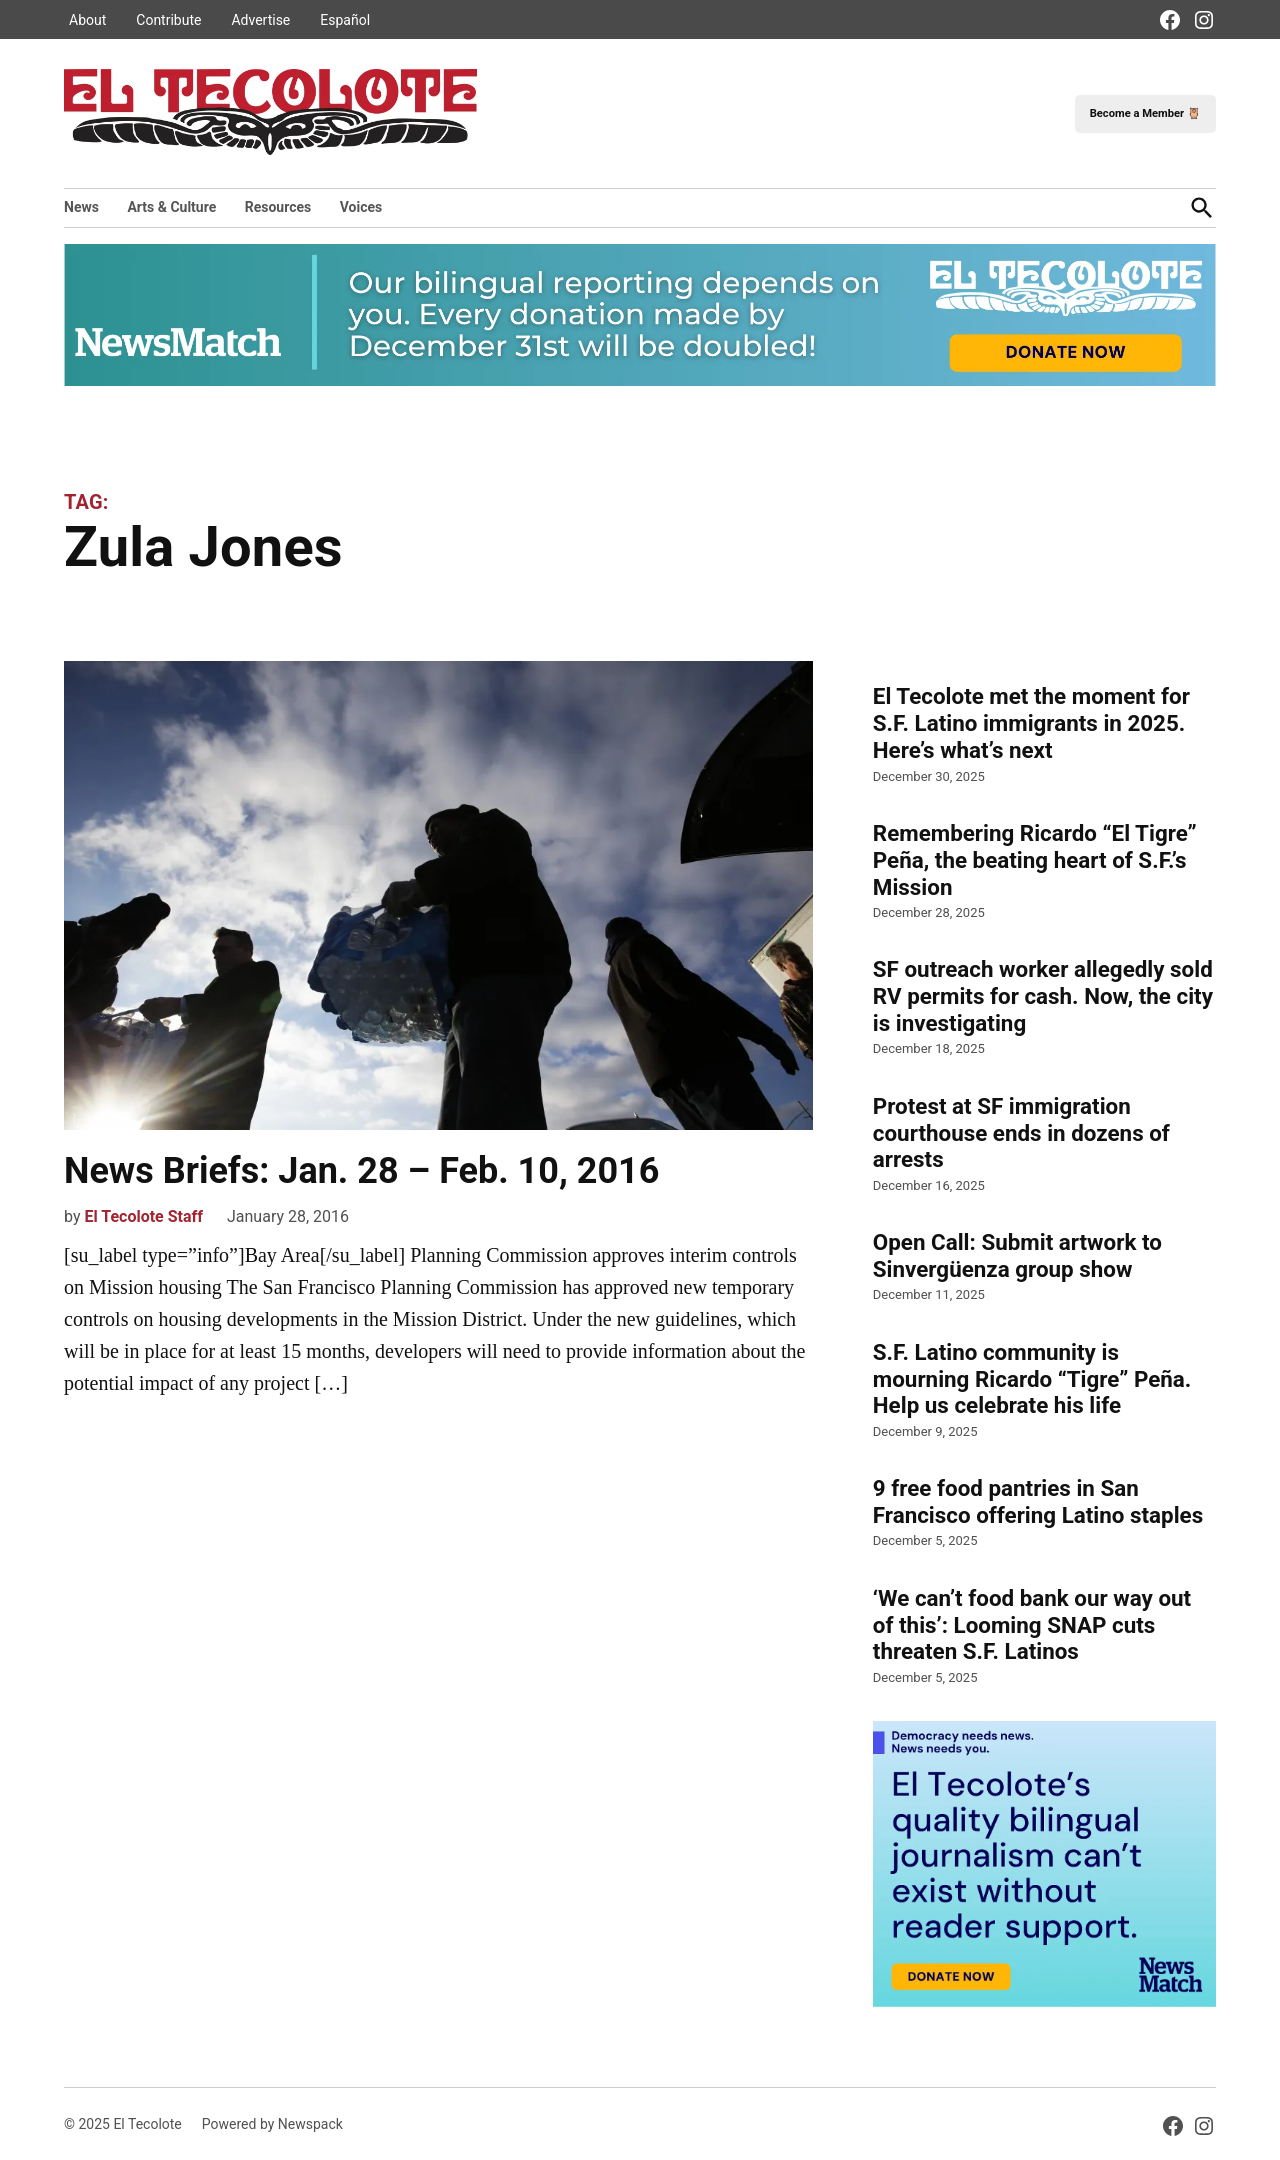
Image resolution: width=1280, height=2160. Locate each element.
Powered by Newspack (272, 2124)
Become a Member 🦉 (1145, 113)
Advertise (260, 20)
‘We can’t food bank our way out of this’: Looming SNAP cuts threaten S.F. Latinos (1032, 1625)
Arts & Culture (171, 207)
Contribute (168, 20)
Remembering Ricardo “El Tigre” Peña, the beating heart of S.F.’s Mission (1035, 860)
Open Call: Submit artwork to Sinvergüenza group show (1017, 1255)
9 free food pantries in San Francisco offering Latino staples (1038, 1501)
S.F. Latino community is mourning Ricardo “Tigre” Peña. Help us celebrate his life (1032, 1379)
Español (345, 20)
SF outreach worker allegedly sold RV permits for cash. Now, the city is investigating (1043, 996)
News (81, 207)
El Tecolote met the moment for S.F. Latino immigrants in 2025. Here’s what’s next (1031, 723)
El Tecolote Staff (143, 1216)
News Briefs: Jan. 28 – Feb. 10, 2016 (361, 1171)
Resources (278, 207)
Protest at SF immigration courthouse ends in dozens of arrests (1021, 1133)
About (87, 20)
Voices (361, 207)
